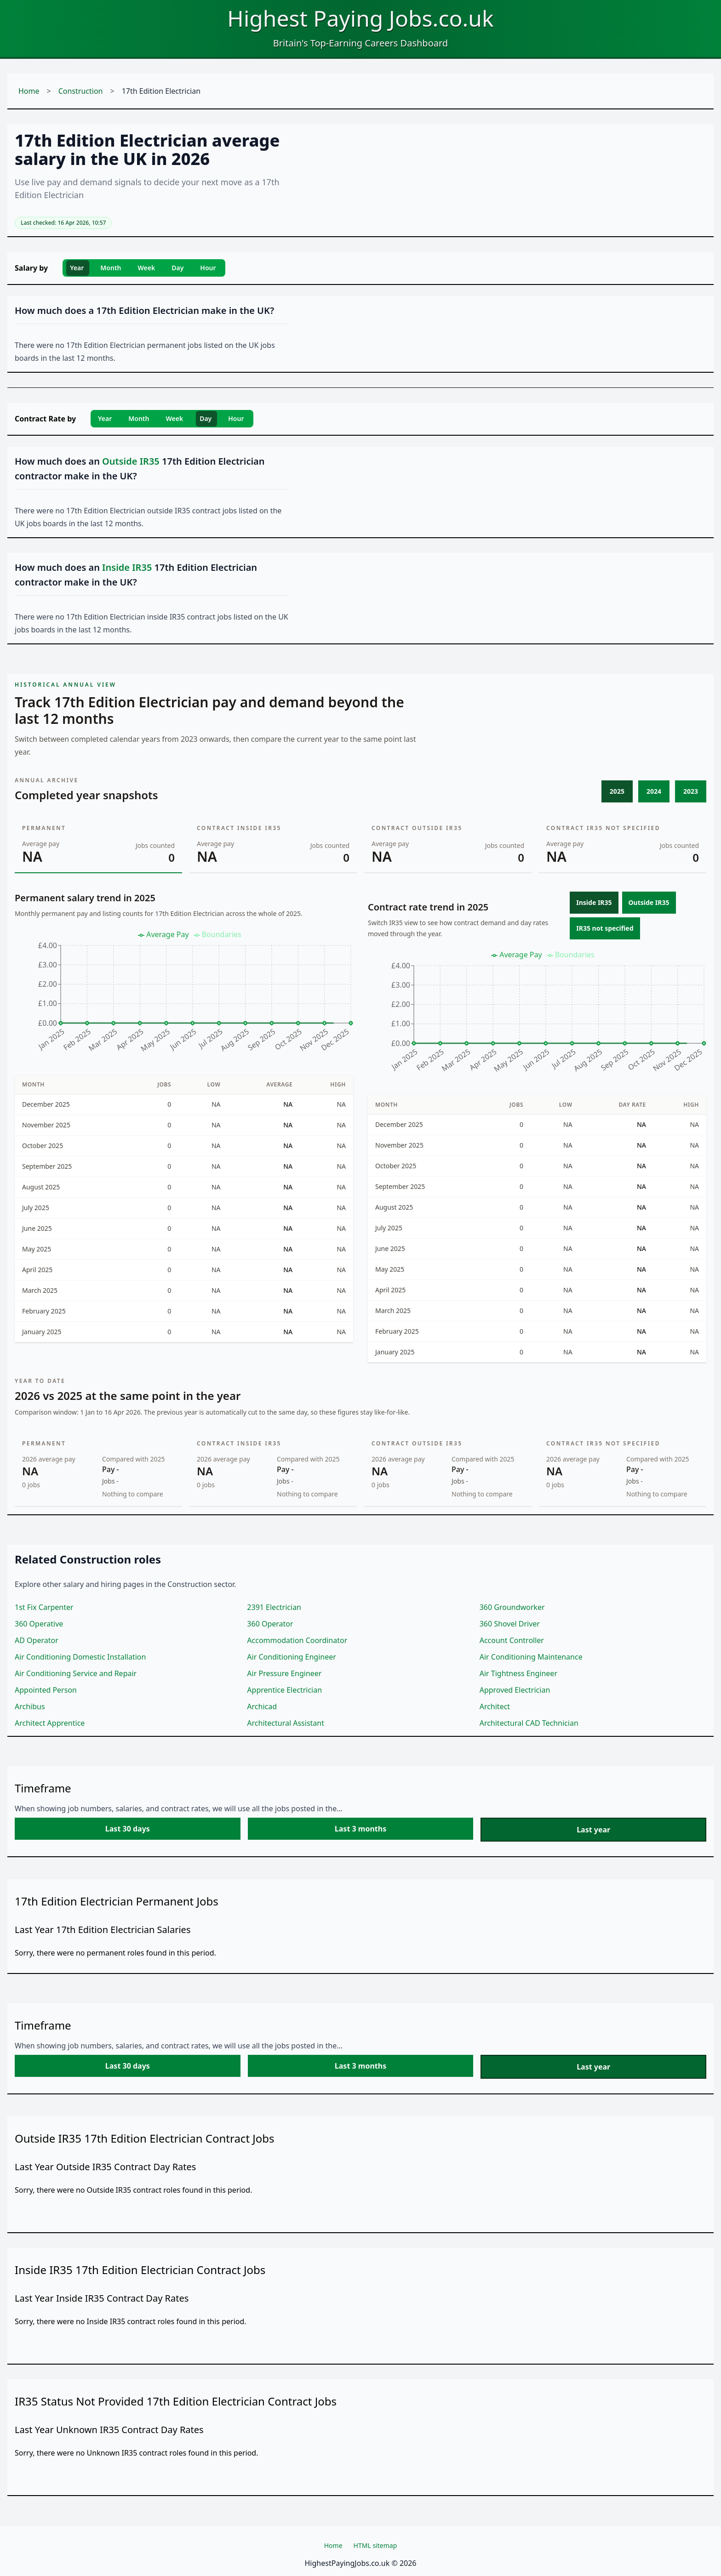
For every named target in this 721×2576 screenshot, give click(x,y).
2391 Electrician (274, 1607)
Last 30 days (127, 1829)
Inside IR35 (594, 902)
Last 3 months (360, 1829)
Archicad (262, 1706)
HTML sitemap (375, 2545)
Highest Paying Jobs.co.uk (360, 18)
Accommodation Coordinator (297, 1640)
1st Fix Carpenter (44, 1607)
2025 (617, 791)
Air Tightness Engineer (518, 1673)
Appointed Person (46, 1690)
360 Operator (270, 1624)
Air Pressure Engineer (284, 1673)
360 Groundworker (512, 1607)
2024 (654, 791)
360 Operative (39, 1624)
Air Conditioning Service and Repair (76, 1673)
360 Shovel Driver (510, 1624)
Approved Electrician (515, 1690)
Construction (80, 91)
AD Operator (36, 1640)
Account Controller (512, 1640)
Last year (593, 1830)
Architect (495, 1706)
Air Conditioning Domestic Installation (80, 1657)
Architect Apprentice (50, 1723)
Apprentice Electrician (284, 1690)
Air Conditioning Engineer (291, 1657)
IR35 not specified (604, 928)
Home (29, 91)
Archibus (30, 1706)
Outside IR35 (649, 902)
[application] (184, 995)
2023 (690, 791)
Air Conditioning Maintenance (531, 1657)
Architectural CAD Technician (529, 1723)
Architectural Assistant (285, 1723)
